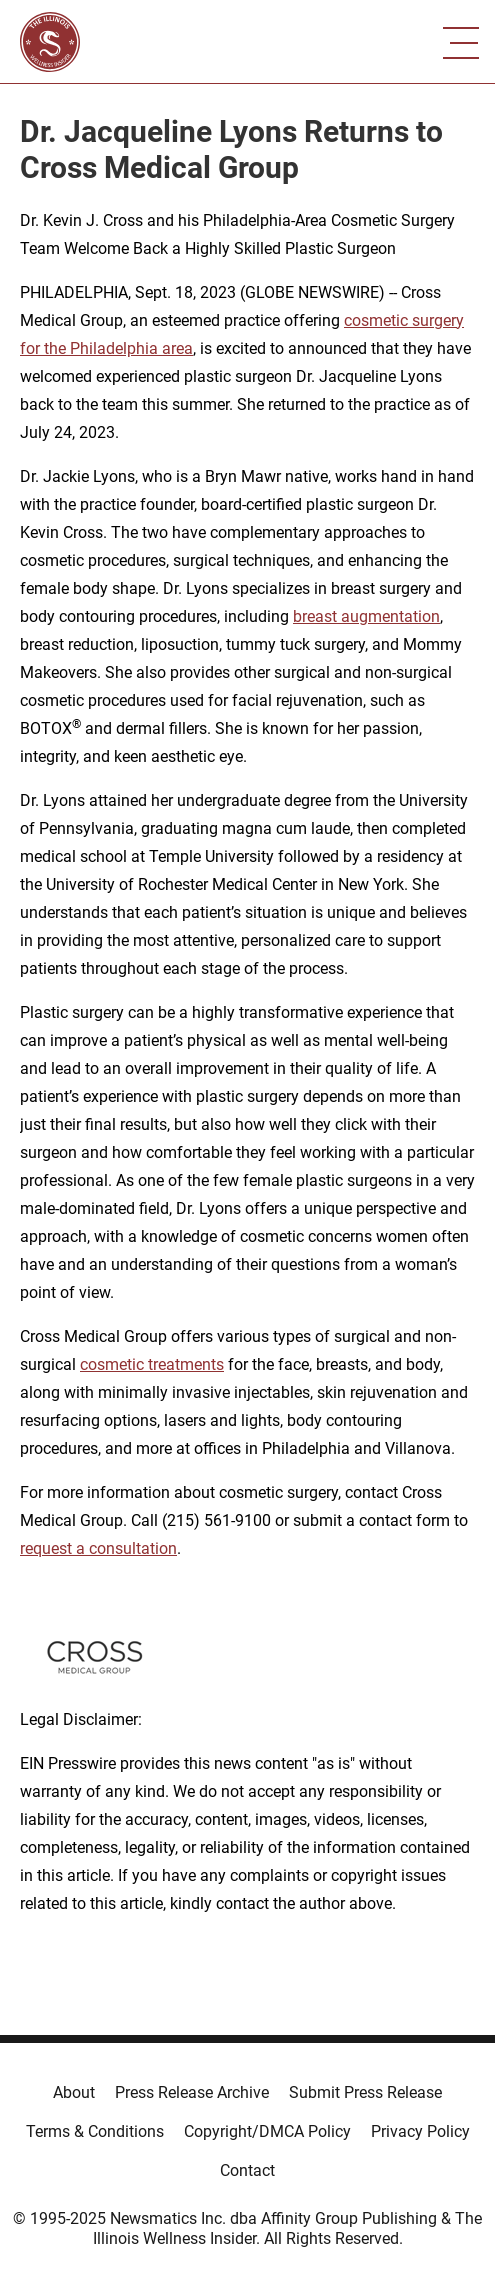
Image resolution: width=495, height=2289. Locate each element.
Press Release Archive (192, 2092)
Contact (247, 2170)
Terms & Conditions (95, 2131)
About (74, 2092)
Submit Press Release (365, 2092)
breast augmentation (366, 616)
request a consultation (98, 1548)
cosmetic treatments (152, 1364)
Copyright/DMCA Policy (267, 2131)
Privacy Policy (420, 2131)
